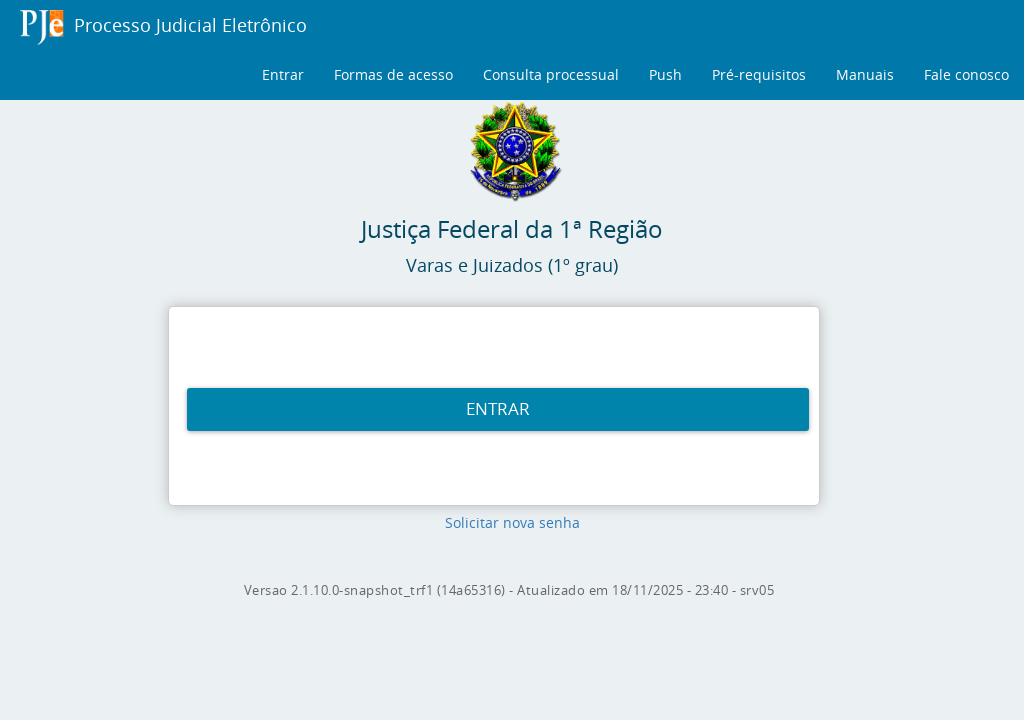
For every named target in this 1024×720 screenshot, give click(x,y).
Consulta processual (551, 74)
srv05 (757, 590)
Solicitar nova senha (512, 522)
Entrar (283, 74)
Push (665, 74)
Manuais (865, 74)
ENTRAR (498, 408)
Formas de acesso (393, 74)
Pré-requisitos (759, 74)
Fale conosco (966, 74)
